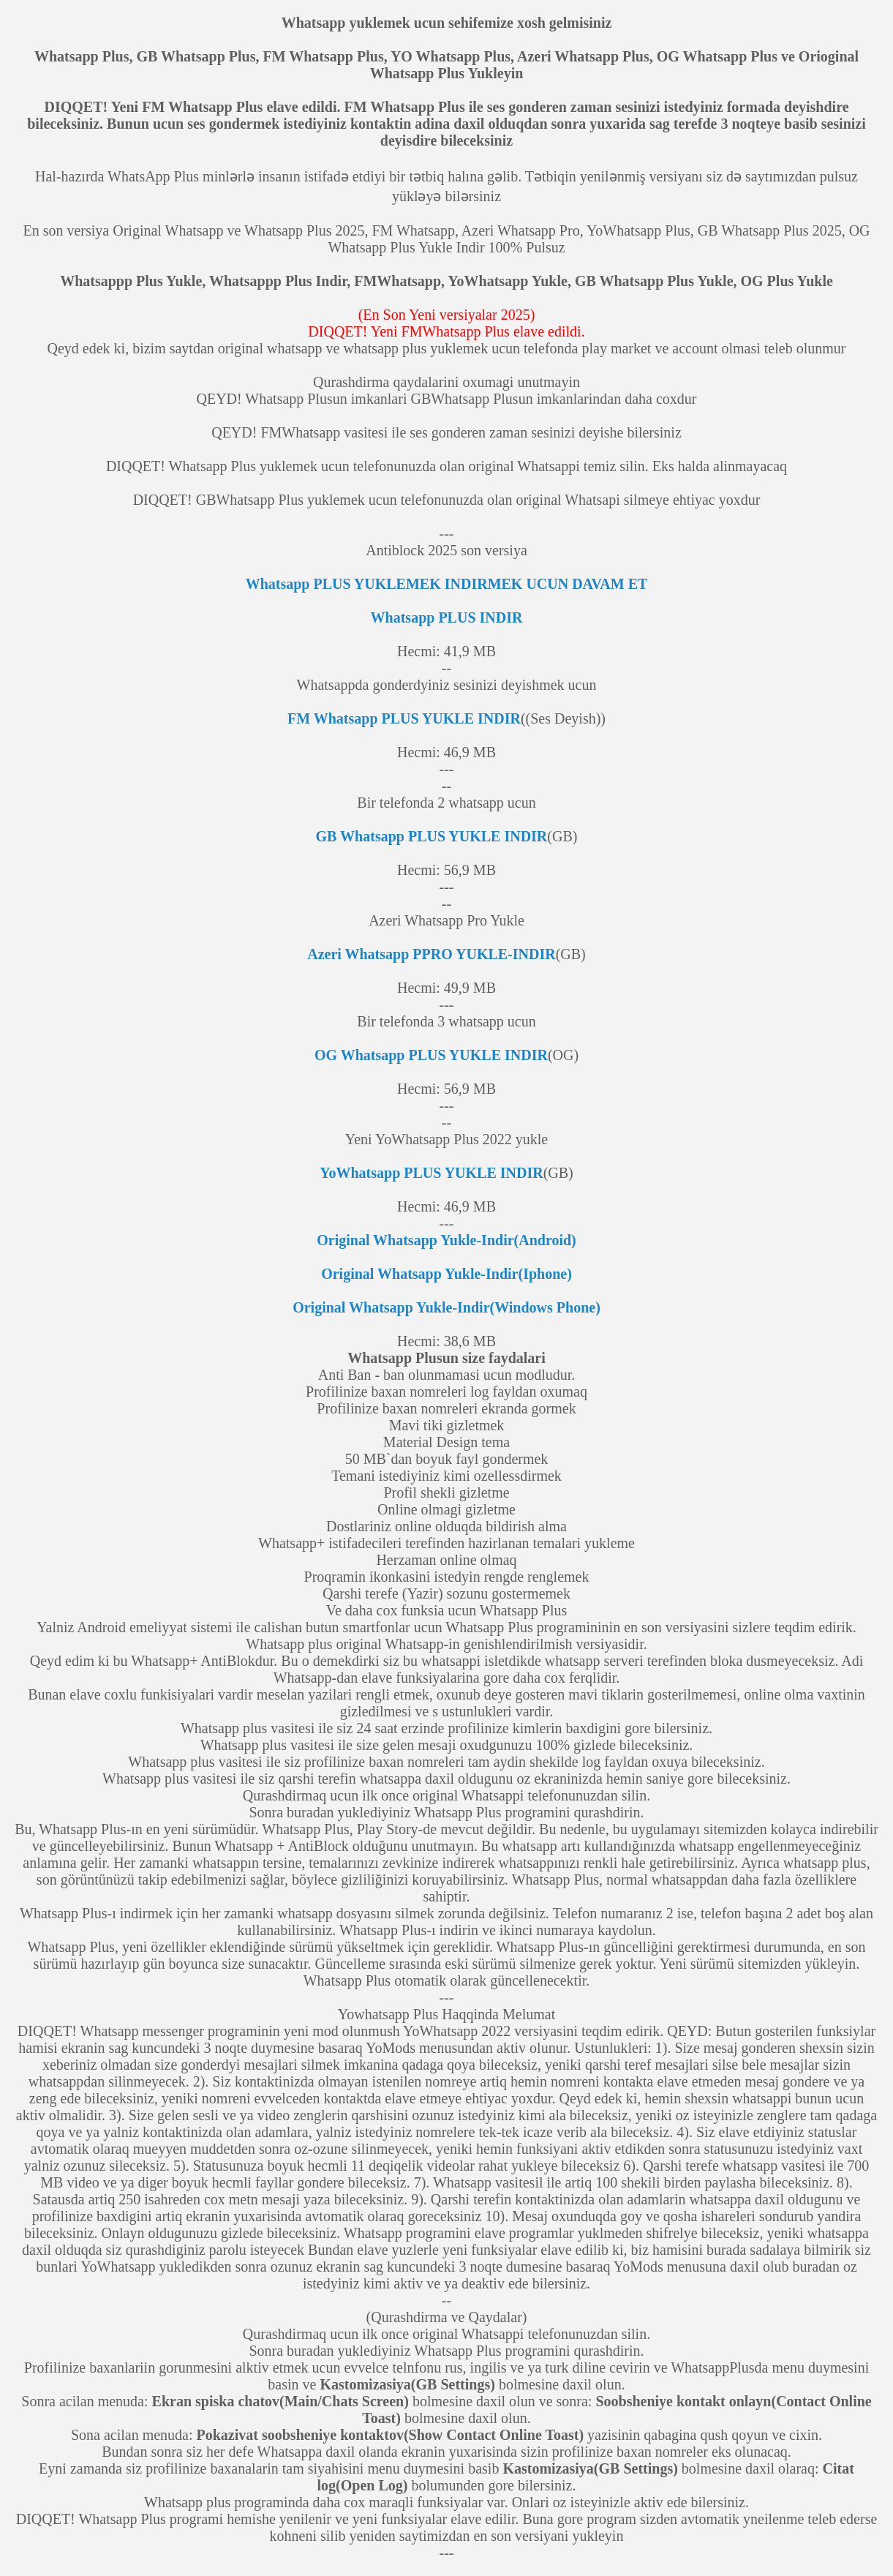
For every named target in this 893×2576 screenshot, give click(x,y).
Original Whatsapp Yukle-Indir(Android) (446, 1240)
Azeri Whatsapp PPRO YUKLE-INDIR (431, 954)
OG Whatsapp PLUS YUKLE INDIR (431, 1055)
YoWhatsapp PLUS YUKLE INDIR (431, 1173)
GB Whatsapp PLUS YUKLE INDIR (432, 836)
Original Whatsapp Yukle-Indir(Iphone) (446, 1274)
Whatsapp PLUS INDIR (447, 617)
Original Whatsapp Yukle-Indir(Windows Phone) (446, 1307)
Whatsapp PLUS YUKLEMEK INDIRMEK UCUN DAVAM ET (447, 584)
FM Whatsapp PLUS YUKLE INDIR (404, 718)
